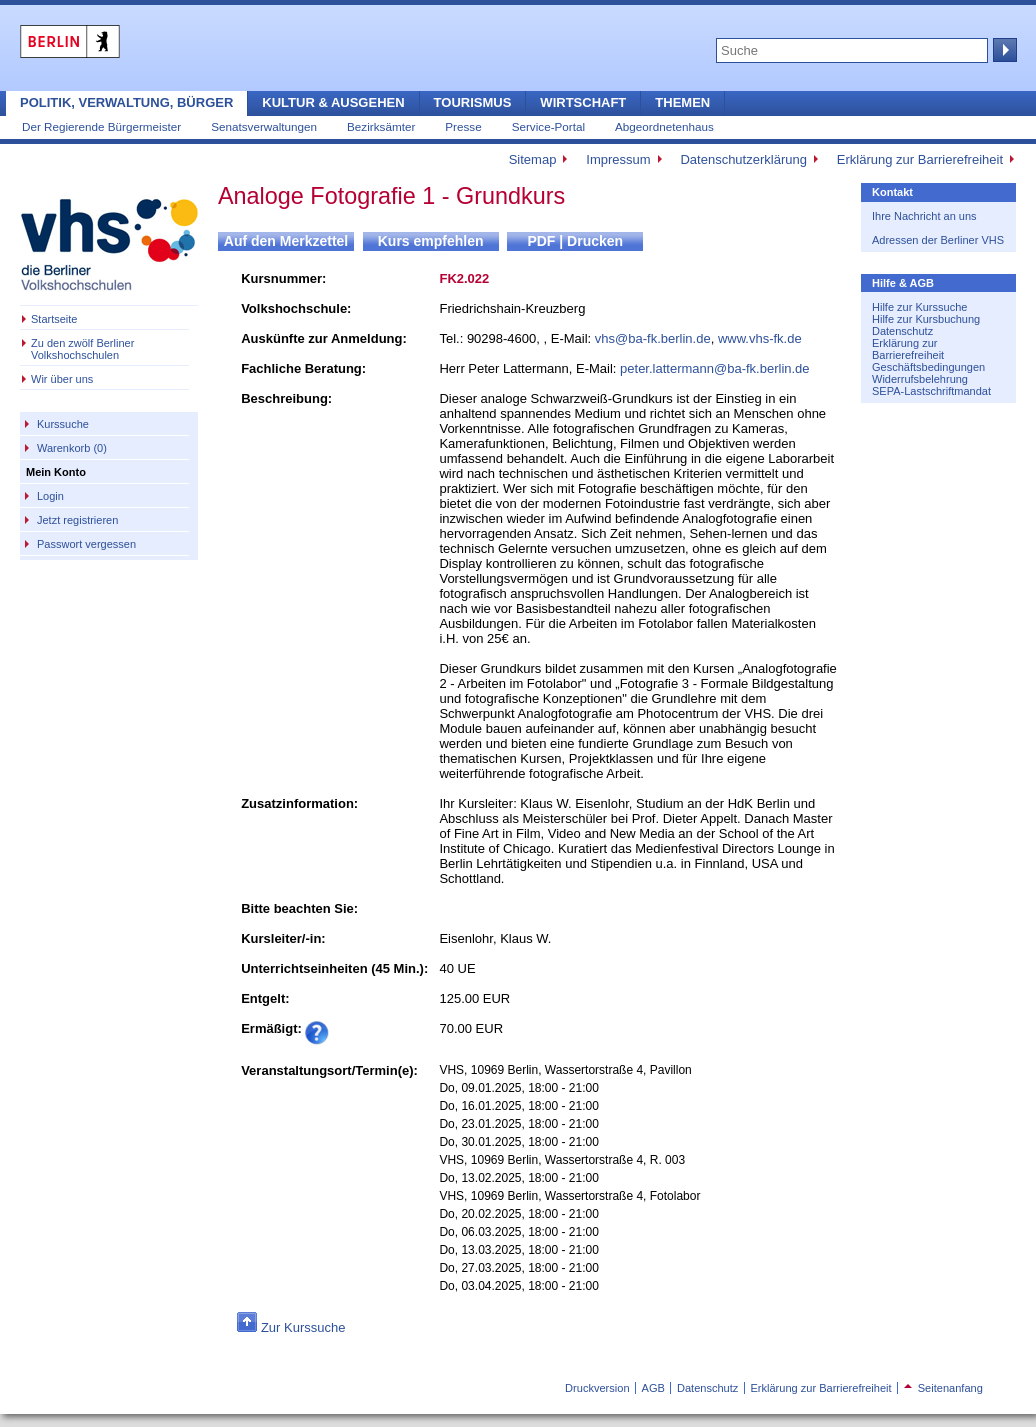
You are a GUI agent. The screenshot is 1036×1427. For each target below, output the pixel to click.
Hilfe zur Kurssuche (919, 307)
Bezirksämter (381, 126)
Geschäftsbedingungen (928, 367)
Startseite (54, 319)
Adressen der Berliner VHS (938, 240)
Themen (682, 102)
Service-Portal (548, 126)
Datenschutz (902, 331)
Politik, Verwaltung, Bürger (126, 102)
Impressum (618, 159)
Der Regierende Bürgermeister (101, 126)
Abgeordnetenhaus (664, 126)
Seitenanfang (943, 1388)
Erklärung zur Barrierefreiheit (920, 159)
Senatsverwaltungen (264, 126)
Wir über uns (62, 379)
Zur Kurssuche (303, 1327)
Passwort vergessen (86, 544)
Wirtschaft (583, 102)
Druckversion (597, 1388)
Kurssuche (63, 424)
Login (50, 496)
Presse (463, 126)
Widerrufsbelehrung (920, 379)
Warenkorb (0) (72, 448)
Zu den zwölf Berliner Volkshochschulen (82, 349)
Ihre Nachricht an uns (924, 216)
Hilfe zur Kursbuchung (926, 319)
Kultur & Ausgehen (333, 102)
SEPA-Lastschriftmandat (931, 391)
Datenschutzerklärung (743, 159)
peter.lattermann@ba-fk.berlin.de (715, 368)
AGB (653, 1388)
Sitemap (533, 159)
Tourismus (473, 102)
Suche (1003, 50)
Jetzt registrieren (77, 520)
